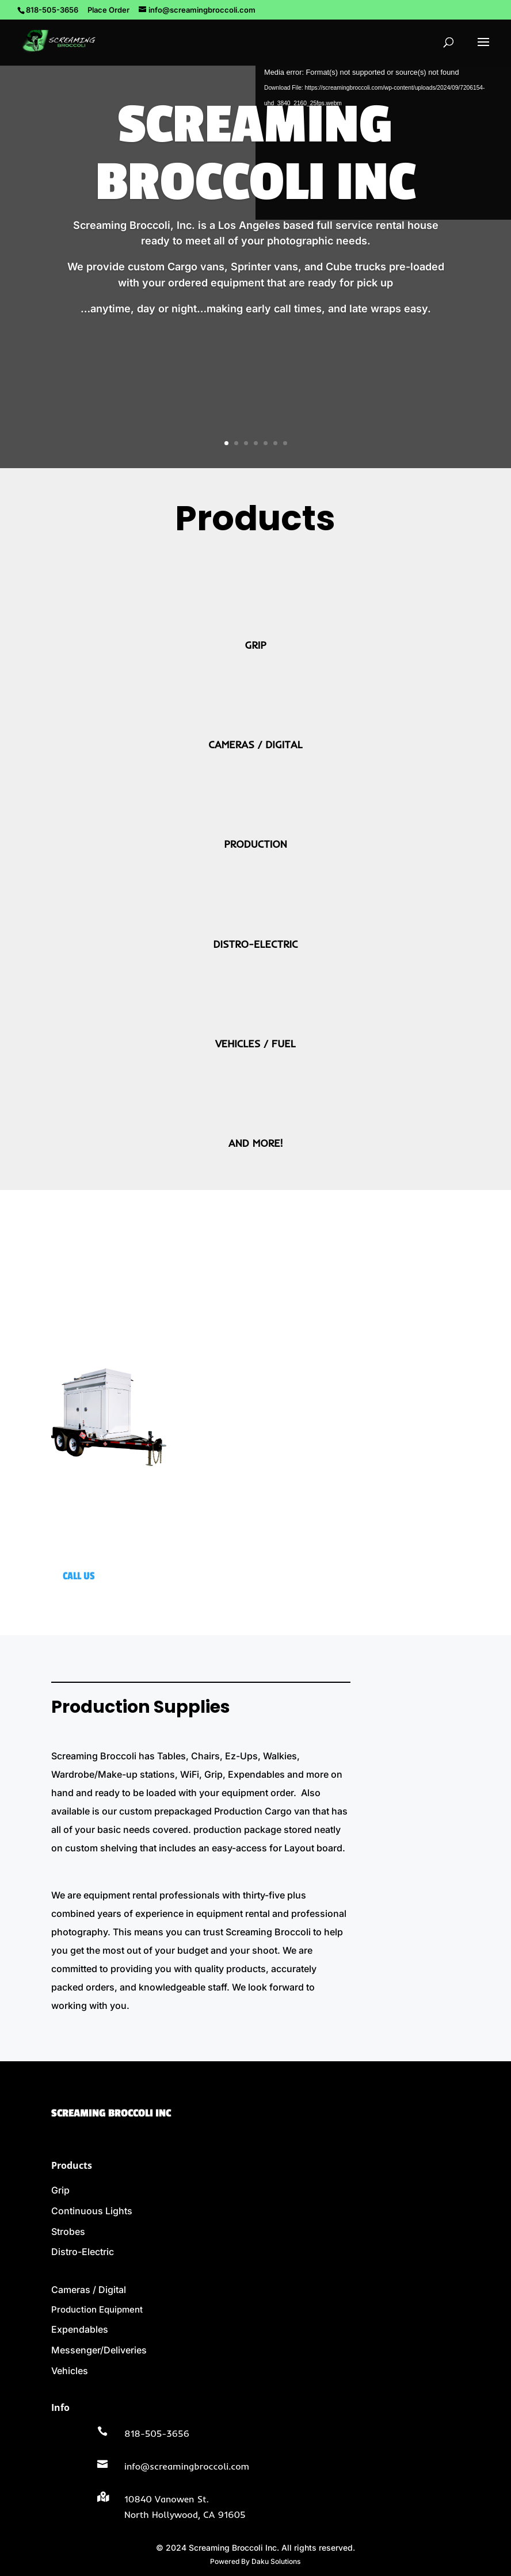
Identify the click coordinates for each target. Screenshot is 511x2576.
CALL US (79, 1576)
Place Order (108, 9)
